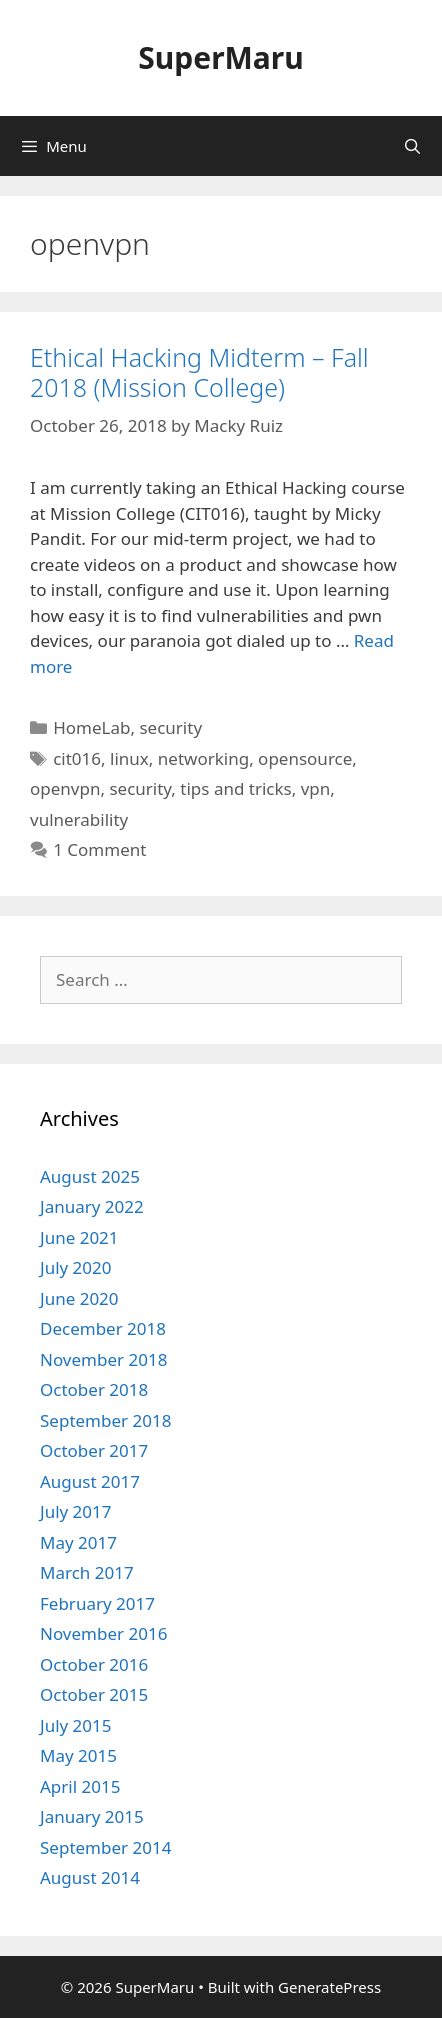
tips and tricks (235, 788)
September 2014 (105, 1847)
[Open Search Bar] (412, 146)
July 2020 (76, 1267)
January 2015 (92, 1816)
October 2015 (94, 1694)
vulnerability (79, 819)
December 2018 (103, 1328)
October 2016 (94, 1664)
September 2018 (105, 1420)
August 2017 (90, 1481)
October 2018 (94, 1389)
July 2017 (76, 1511)
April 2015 (80, 1786)
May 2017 (78, 1542)
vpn (316, 788)
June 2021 (79, 1237)
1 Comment (99, 849)
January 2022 (92, 1206)
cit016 (77, 758)
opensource (305, 758)
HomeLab (91, 727)
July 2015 (76, 1725)
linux (129, 758)
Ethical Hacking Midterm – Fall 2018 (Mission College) (199, 372)
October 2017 (94, 1450)
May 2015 (78, 1755)
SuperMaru (220, 57)
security (170, 727)
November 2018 (103, 1359)
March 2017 (87, 1572)
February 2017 (97, 1603)
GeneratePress (329, 1987)
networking (203, 758)
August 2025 (90, 1176)
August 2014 (90, 1877)
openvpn (65, 788)
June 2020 (79, 1298)
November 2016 (103, 1633)
